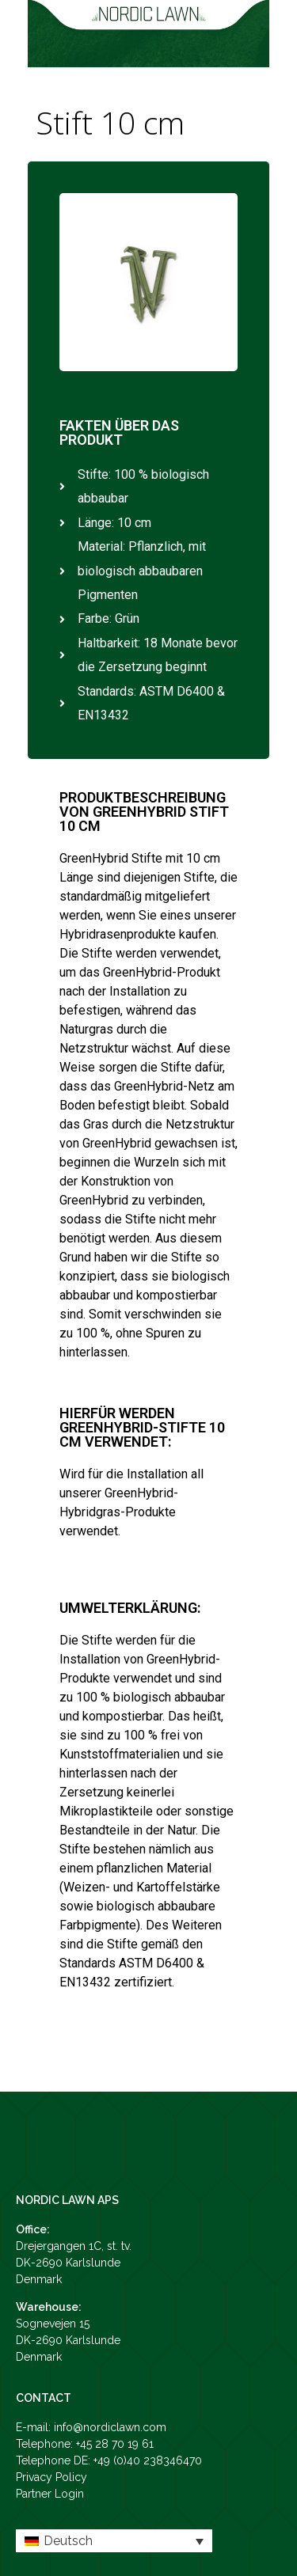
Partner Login (50, 2493)
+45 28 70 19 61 (115, 2444)
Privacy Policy (51, 2477)
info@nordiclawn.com (110, 2427)
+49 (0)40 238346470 (147, 2460)
